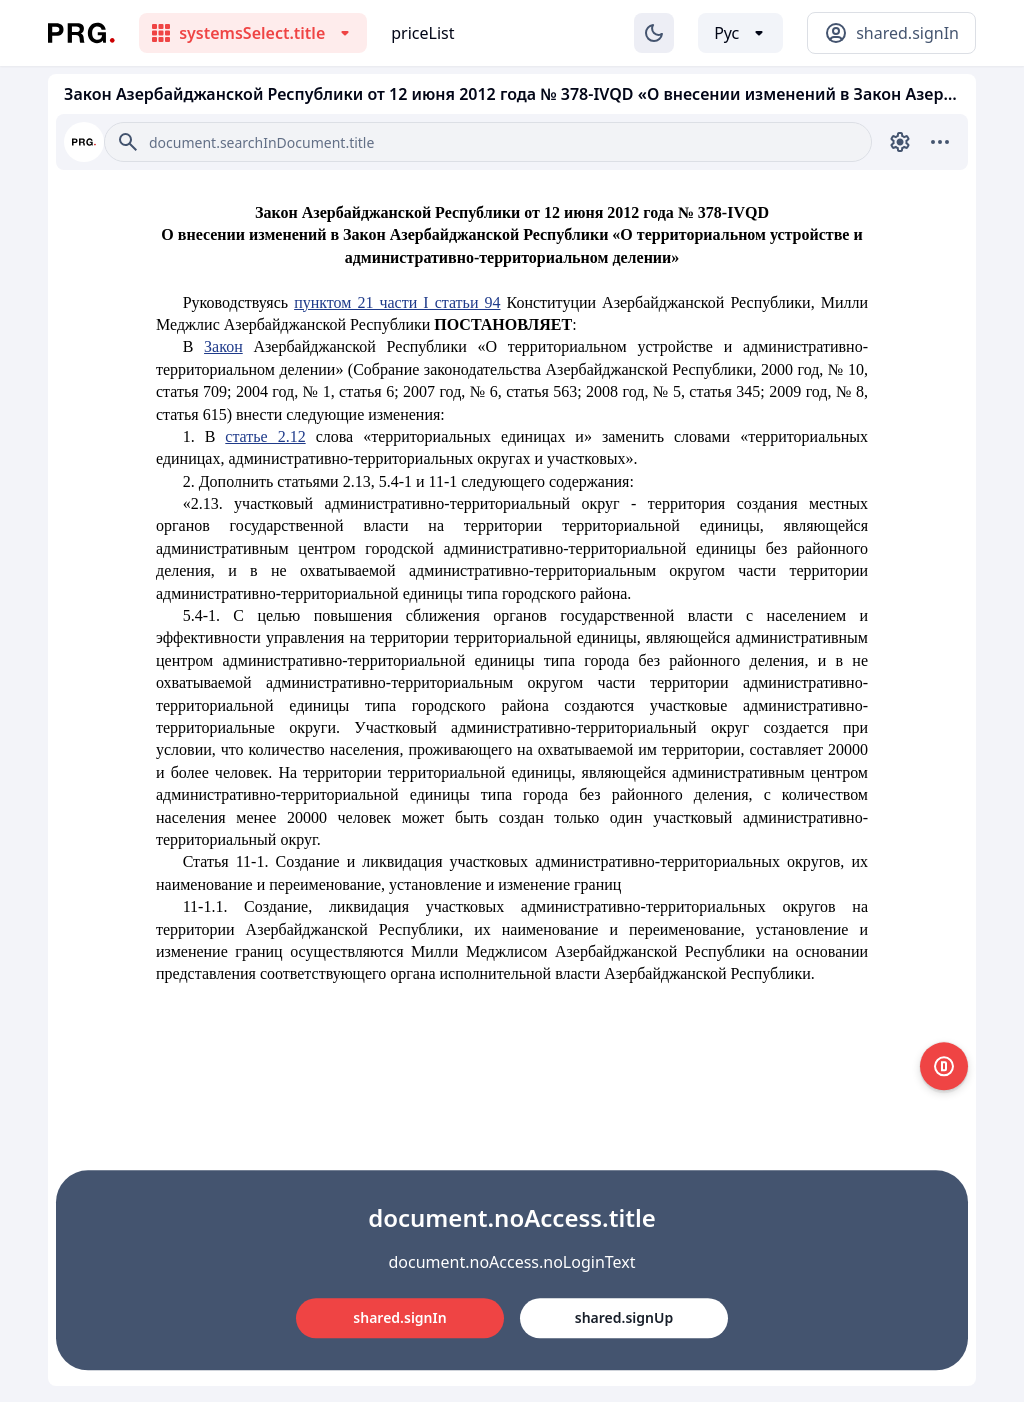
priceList (422, 33)
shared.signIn (399, 1317)
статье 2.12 (265, 436)
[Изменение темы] (654, 33)
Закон (223, 346)
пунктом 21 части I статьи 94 (397, 302)
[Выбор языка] (740, 33)
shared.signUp (624, 1317)
